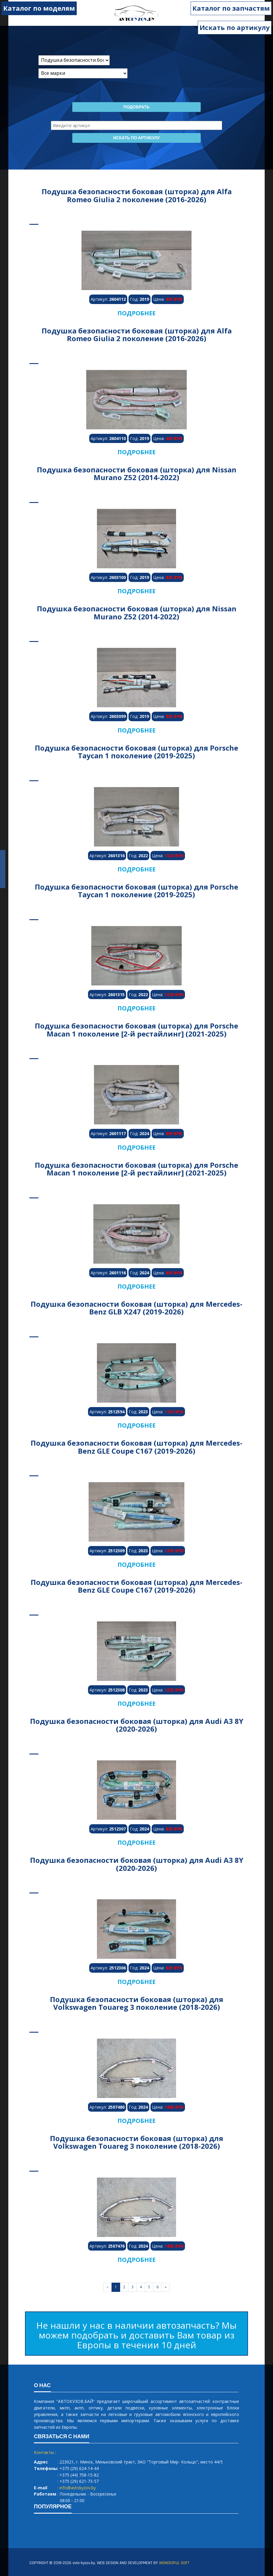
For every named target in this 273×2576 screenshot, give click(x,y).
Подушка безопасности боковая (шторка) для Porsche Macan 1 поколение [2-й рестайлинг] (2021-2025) (136, 1029)
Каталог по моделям (39, 8)
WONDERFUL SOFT (174, 2563)
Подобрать (136, 107)
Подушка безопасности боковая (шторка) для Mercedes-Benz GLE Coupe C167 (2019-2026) (136, 1446)
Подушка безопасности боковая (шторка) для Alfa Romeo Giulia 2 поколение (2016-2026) (137, 195)
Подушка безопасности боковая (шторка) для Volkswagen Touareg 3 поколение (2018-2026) (136, 2003)
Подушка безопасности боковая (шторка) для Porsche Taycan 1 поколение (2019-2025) (136, 751)
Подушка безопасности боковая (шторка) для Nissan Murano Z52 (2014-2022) (136, 473)
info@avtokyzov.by (77, 2487)
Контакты (44, 2452)
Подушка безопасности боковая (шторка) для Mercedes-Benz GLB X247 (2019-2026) (136, 1308)
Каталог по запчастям (231, 8)
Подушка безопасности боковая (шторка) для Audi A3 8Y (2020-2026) (136, 1725)
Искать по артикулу (235, 27)
